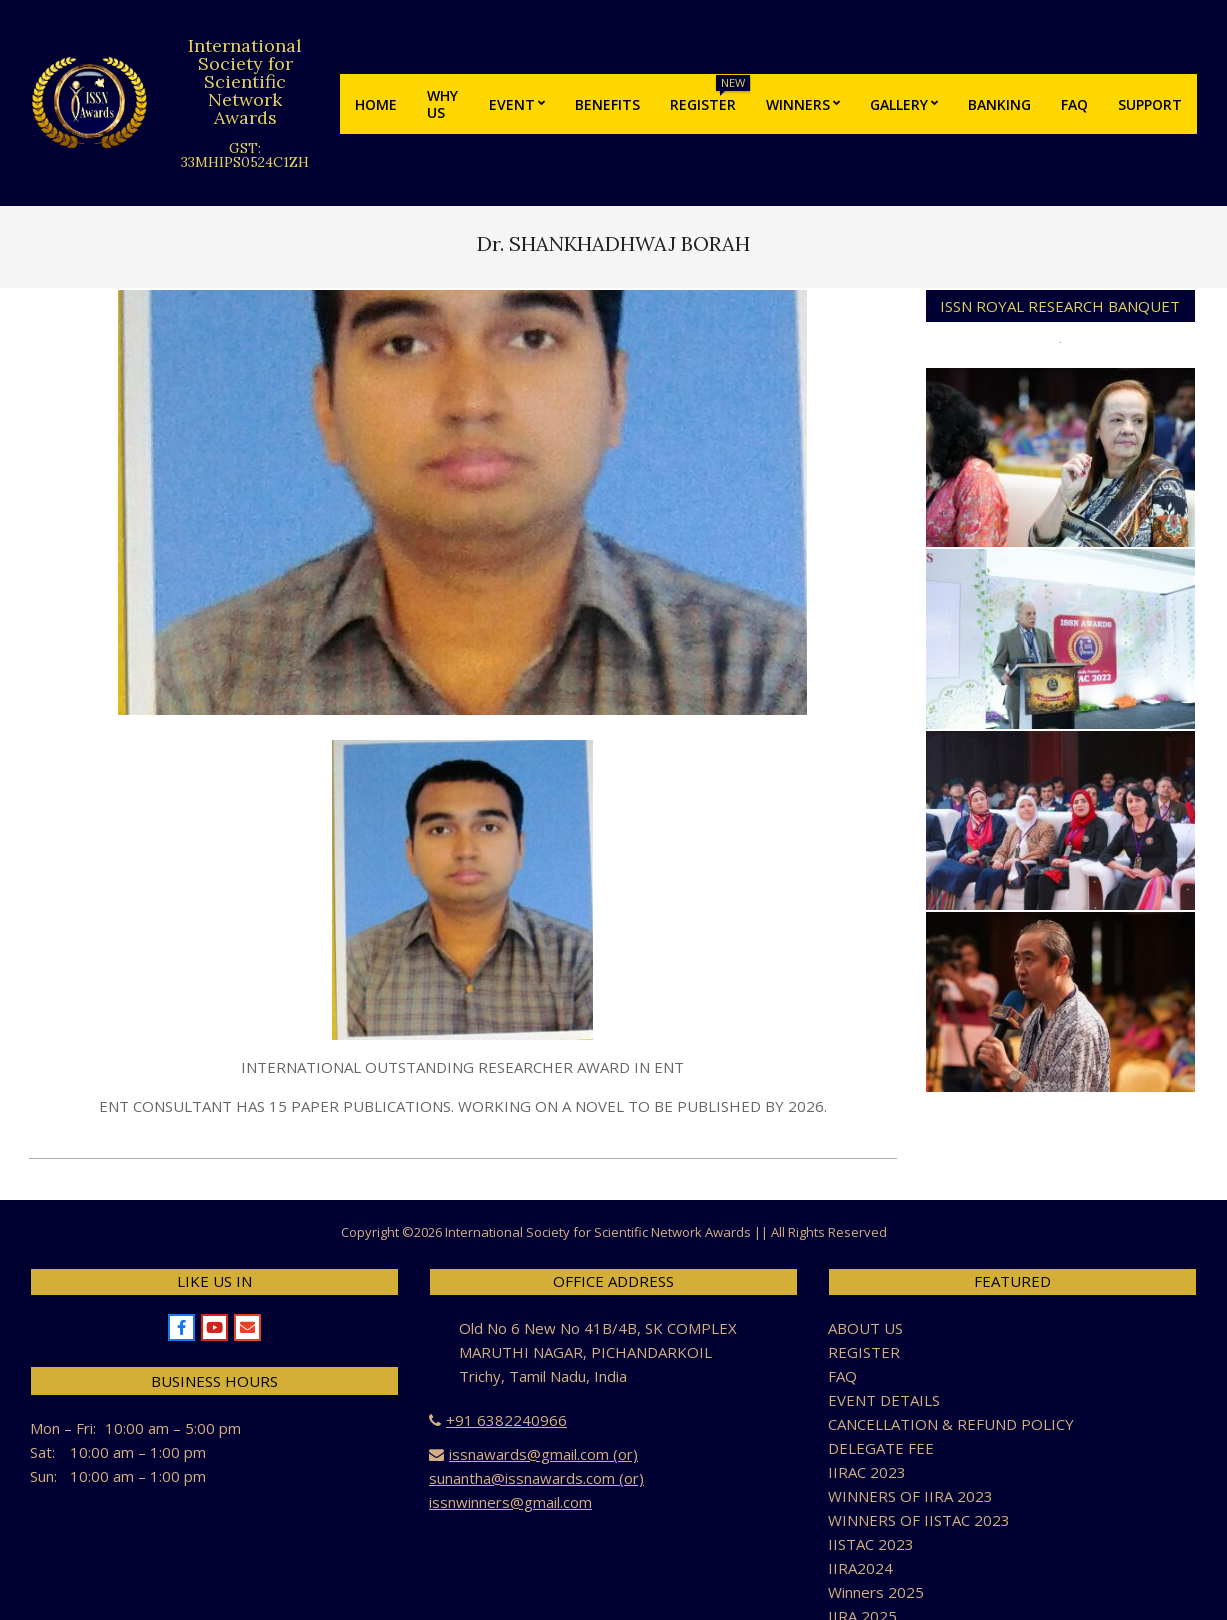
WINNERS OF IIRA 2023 (910, 1496)
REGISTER (864, 1352)
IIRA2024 (860, 1568)
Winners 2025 (876, 1592)
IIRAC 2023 (867, 1472)
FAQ (842, 1376)
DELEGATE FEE (881, 1448)
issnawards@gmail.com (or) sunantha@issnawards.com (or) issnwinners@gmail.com (536, 1478)
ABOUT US (865, 1328)
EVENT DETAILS (884, 1400)
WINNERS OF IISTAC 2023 (919, 1520)
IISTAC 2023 (871, 1544)
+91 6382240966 (506, 1420)
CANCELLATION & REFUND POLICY (951, 1424)
